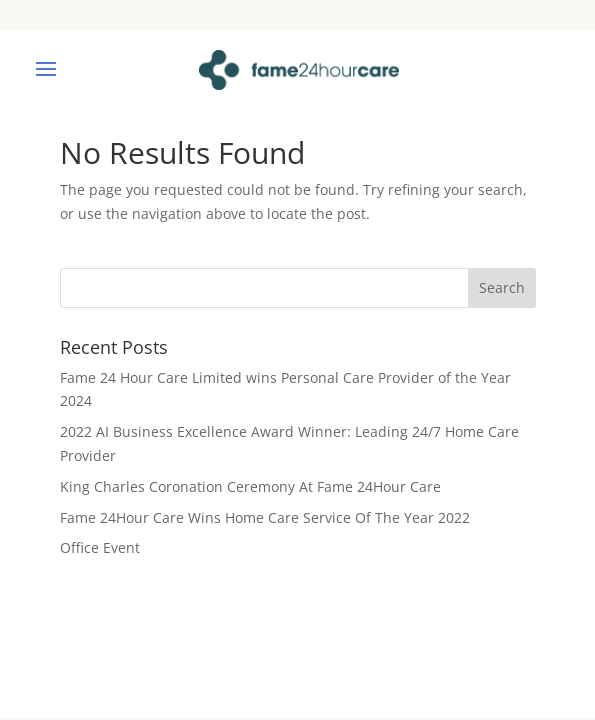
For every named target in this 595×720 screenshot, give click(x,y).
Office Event (100, 547)
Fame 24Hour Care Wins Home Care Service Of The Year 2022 (265, 517)
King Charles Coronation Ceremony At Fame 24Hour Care (250, 486)
